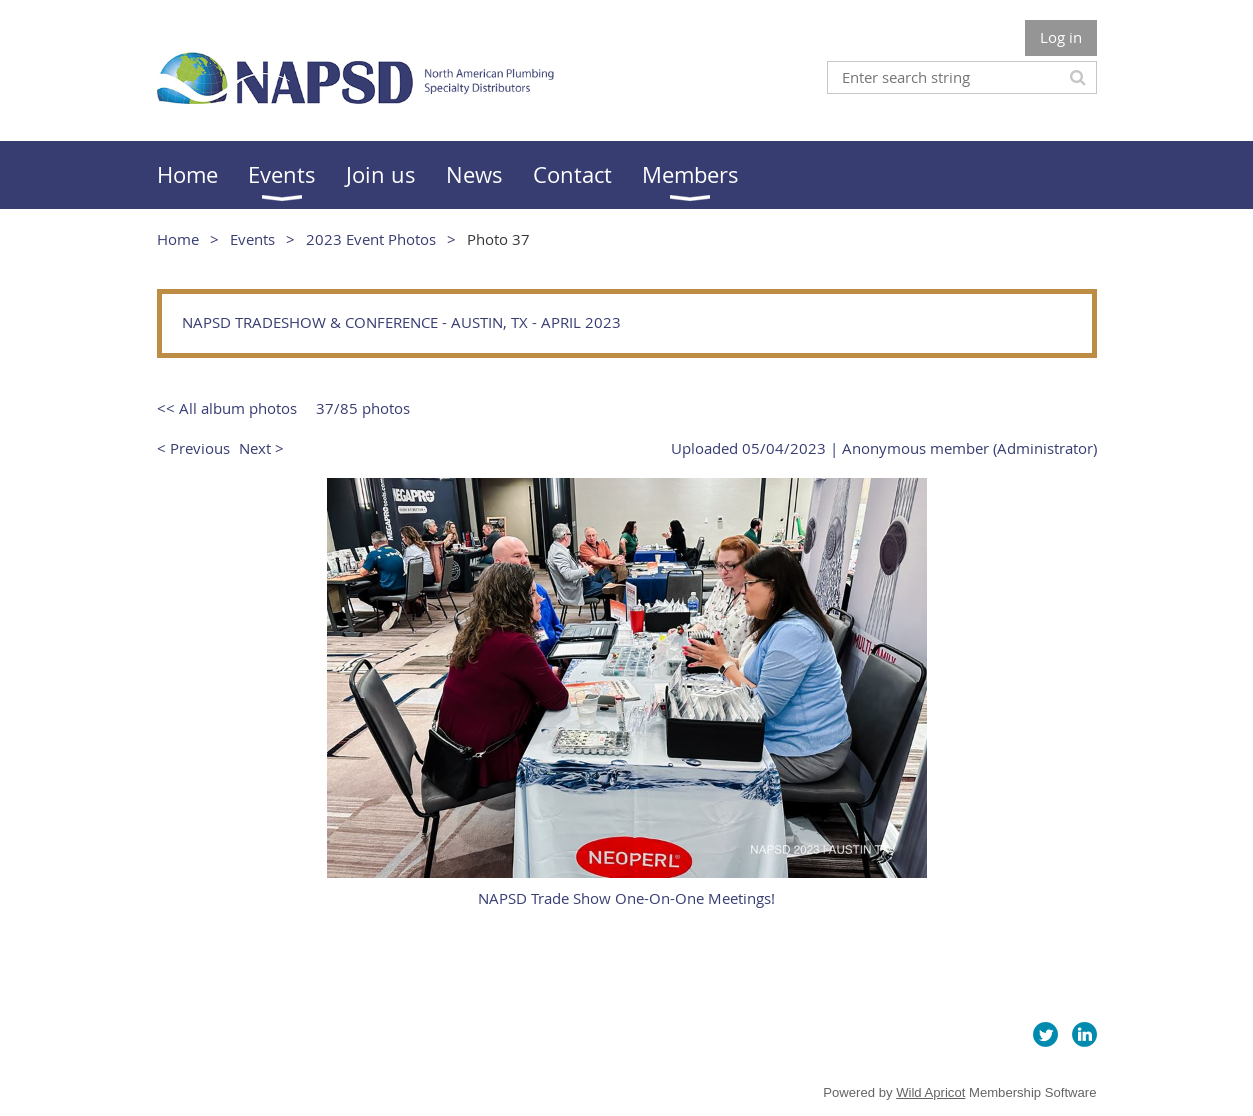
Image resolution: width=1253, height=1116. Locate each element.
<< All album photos (227, 408)
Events (252, 239)
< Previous (193, 448)
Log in (1061, 37)
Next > (261, 448)
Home (178, 239)
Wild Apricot (930, 1092)
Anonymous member (915, 448)
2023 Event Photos (371, 239)
